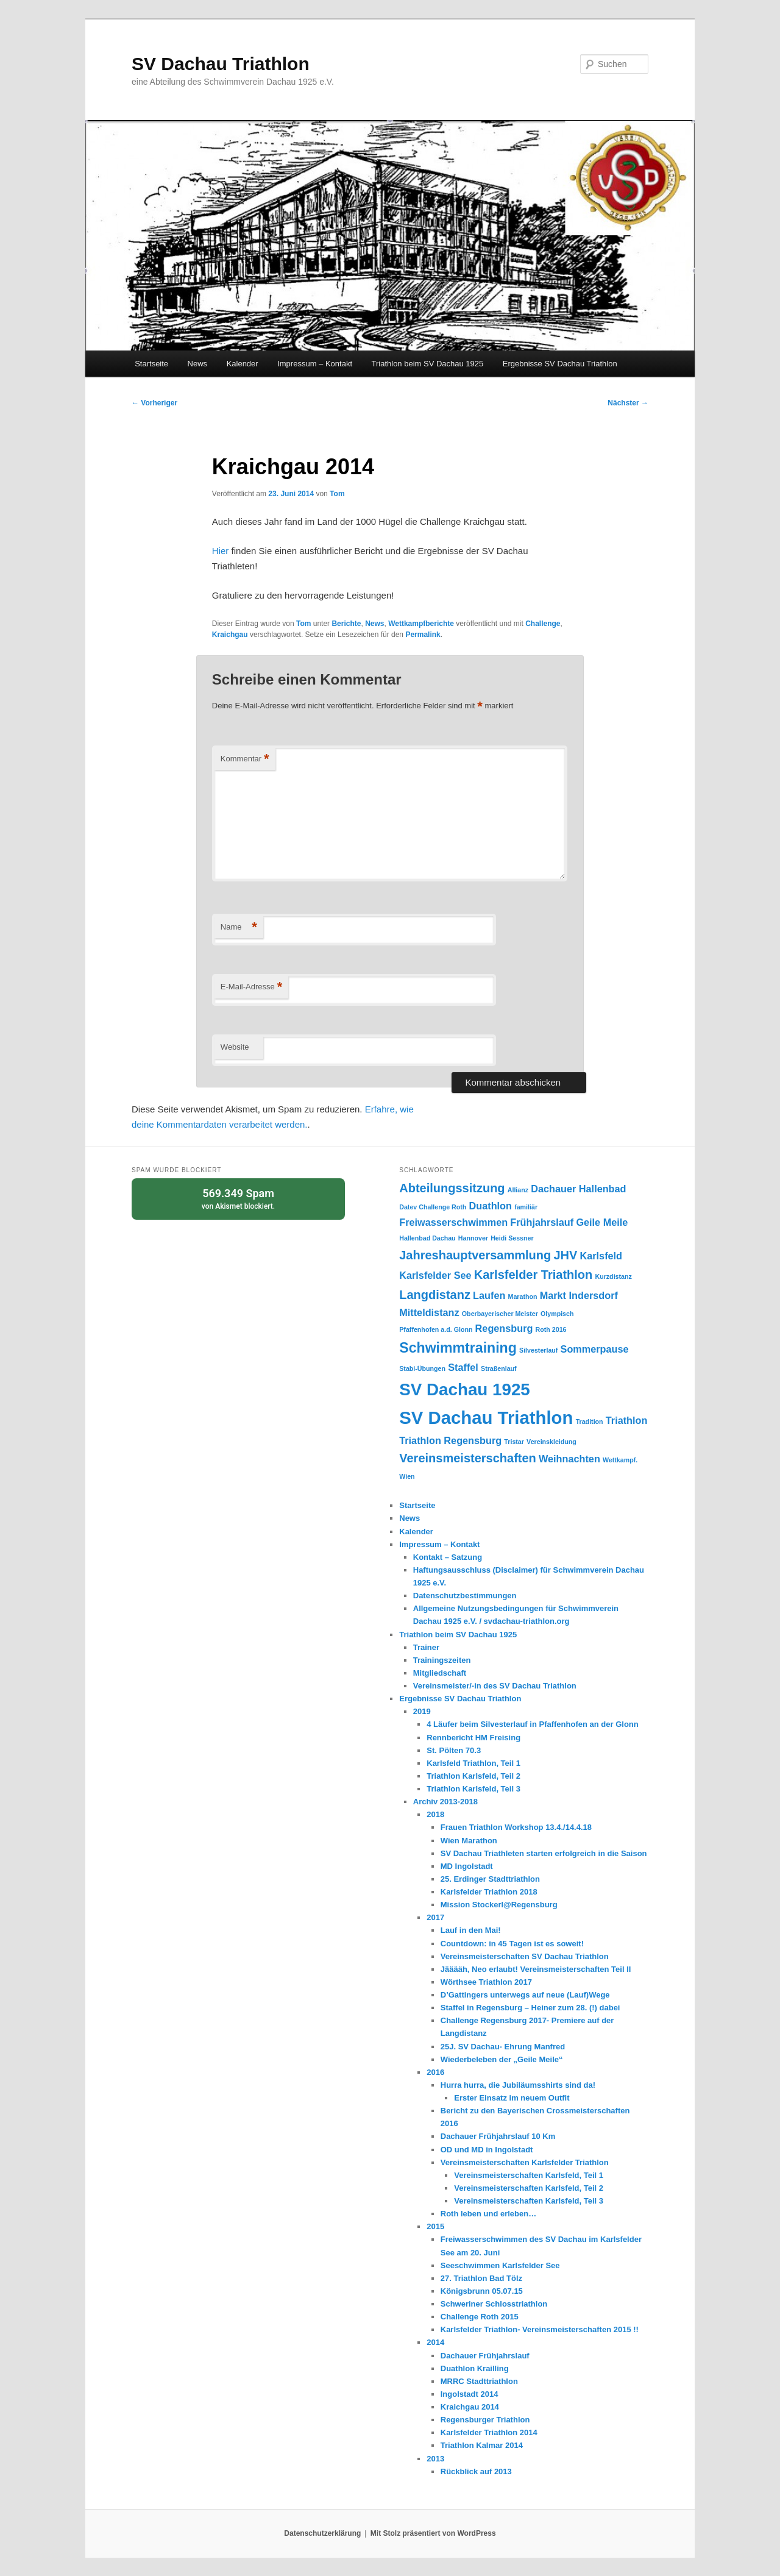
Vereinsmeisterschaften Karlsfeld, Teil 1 (528, 2175)
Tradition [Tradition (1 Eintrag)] (589, 1421)
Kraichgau (230, 634)
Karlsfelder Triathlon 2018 (489, 1891)
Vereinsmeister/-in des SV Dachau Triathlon (494, 1685)
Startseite (151, 363)
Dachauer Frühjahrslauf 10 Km (498, 2136)
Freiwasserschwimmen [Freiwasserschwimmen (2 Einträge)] (453, 1222)
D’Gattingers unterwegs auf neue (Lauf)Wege (525, 1994)
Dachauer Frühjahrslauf (485, 2355)
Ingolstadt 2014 (469, 2394)
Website (235, 1046)
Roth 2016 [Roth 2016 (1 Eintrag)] (551, 1329)
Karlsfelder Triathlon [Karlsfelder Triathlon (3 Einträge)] (533, 1274)
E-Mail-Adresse (251, 987)
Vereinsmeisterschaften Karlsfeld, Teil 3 (528, 2200)
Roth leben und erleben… (488, 2213)
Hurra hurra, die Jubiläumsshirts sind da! (518, 2085)
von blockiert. (238, 1198)
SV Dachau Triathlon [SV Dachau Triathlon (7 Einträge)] (486, 1417)
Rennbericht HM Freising (473, 1737)
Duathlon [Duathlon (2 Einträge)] (490, 1205)
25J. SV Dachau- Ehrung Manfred (503, 2046)
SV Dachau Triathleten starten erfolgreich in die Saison (544, 1853)
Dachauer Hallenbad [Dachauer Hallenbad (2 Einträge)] (578, 1188)
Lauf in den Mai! (471, 1930)
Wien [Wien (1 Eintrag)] (406, 1476)
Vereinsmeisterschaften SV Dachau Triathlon (525, 1956)
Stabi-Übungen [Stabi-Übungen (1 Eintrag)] (422, 1368)
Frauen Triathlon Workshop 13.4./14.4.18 (516, 1827)
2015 (435, 2226)
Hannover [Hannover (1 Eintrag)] (473, 1238)
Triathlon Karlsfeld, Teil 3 (473, 1788)
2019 (422, 1711)
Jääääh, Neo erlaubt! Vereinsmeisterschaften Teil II (536, 1969)
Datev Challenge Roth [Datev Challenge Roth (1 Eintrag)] (432, 1207)
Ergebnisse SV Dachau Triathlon (560, 363)
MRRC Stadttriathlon (479, 2381)
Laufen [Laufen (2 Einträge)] (489, 1295)
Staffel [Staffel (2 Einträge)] (463, 1367)
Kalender (242, 363)
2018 (435, 1814)
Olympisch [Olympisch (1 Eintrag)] (557, 1313)
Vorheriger (154, 403)
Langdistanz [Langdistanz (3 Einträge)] (434, 1294)
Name (239, 927)
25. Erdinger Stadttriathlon (490, 1879)
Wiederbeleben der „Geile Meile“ (502, 2059)
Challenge (542, 623)
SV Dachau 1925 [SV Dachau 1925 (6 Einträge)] (464, 1389)
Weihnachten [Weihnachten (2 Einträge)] (569, 1458)
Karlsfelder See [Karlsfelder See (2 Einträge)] (435, 1275)
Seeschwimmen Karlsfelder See (500, 2265)
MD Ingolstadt (467, 1866)
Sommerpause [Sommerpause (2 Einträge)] (595, 1348)
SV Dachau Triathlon (221, 64)
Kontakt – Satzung (447, 1557)
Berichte (346, 623)
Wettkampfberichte (421, 623)
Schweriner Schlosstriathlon (494, 2303)
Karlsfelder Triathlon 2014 (489, 2432)
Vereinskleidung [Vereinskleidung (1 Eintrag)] (551, 1441)
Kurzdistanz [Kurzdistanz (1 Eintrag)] (613, 1276)
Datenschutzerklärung (322, 2533)
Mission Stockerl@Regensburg (499, 1904)
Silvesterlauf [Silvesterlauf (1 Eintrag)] (538, 1350)
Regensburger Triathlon (485, 2419)
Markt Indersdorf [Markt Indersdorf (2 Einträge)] (579, 1295)
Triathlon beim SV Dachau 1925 (428, 363)
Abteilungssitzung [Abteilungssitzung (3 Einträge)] (452, 1188)
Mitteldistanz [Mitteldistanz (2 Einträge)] (429, 1312)
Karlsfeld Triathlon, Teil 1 (473, 1763)
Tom (337, 493)
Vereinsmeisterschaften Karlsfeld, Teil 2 (528, 2188)
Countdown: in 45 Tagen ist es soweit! (512, 1943)
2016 (435, 2072)
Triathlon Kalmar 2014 (482, 2445)
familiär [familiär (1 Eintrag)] (525, 1207)
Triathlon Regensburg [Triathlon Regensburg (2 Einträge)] (450, 1440)
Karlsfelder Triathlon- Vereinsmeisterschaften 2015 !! (540, 2329)
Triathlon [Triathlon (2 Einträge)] (627, 1420)
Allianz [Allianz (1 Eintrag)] (518, 1190)
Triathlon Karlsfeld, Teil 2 (473, 1776)
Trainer (426, 1647)
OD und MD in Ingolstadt (487, 2149)
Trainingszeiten (442, 1660)
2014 (435, 2342)
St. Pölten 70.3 (454, 1750)
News (198, 363)
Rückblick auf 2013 (476, 2471)
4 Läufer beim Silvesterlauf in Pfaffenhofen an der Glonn (532, 1724)
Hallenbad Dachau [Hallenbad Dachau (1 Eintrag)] (427, 1238)
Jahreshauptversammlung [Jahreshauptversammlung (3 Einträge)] (475, 1255)
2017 (435, 1917)
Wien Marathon (469, 1840)
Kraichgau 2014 (470, 2406)
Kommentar (245, 759)
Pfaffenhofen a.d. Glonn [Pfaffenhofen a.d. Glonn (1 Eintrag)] (435, 1329)
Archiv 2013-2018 (445, 1801)
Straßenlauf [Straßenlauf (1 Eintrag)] (499, 1368)
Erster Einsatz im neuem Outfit (511, 2097)
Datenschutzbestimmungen (465, 1595)
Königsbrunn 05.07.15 (482, 2291)
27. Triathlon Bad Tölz (481, 2278)
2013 (435, 2458)
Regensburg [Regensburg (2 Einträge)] (504, 1328)
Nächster (628, 403)
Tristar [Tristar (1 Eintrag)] (514, 1441)
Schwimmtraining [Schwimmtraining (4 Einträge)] (458, 1348)
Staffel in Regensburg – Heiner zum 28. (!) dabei (530, 2007)
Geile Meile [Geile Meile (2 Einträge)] (602, 1222)
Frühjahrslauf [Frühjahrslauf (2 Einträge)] (541, 1222)
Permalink (422, 634)
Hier (220, 551)
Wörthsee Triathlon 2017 (486, 1982)
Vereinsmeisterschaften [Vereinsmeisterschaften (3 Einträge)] (467, 1458)
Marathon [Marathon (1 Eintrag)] (522, 1296)
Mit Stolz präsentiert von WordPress (433, 2533)
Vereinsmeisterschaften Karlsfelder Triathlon (525, 2162)
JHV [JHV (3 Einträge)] (565, 1255)
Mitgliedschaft (439, 1673)
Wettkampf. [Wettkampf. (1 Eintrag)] (620, 1460)
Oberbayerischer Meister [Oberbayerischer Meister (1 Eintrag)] (500, 1313)
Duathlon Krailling (475, 2368)
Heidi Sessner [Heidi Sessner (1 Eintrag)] (512, 1238)
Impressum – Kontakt (314, 363)
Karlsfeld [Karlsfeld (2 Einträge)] (601, 1255)
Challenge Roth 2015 (480, 2316)
